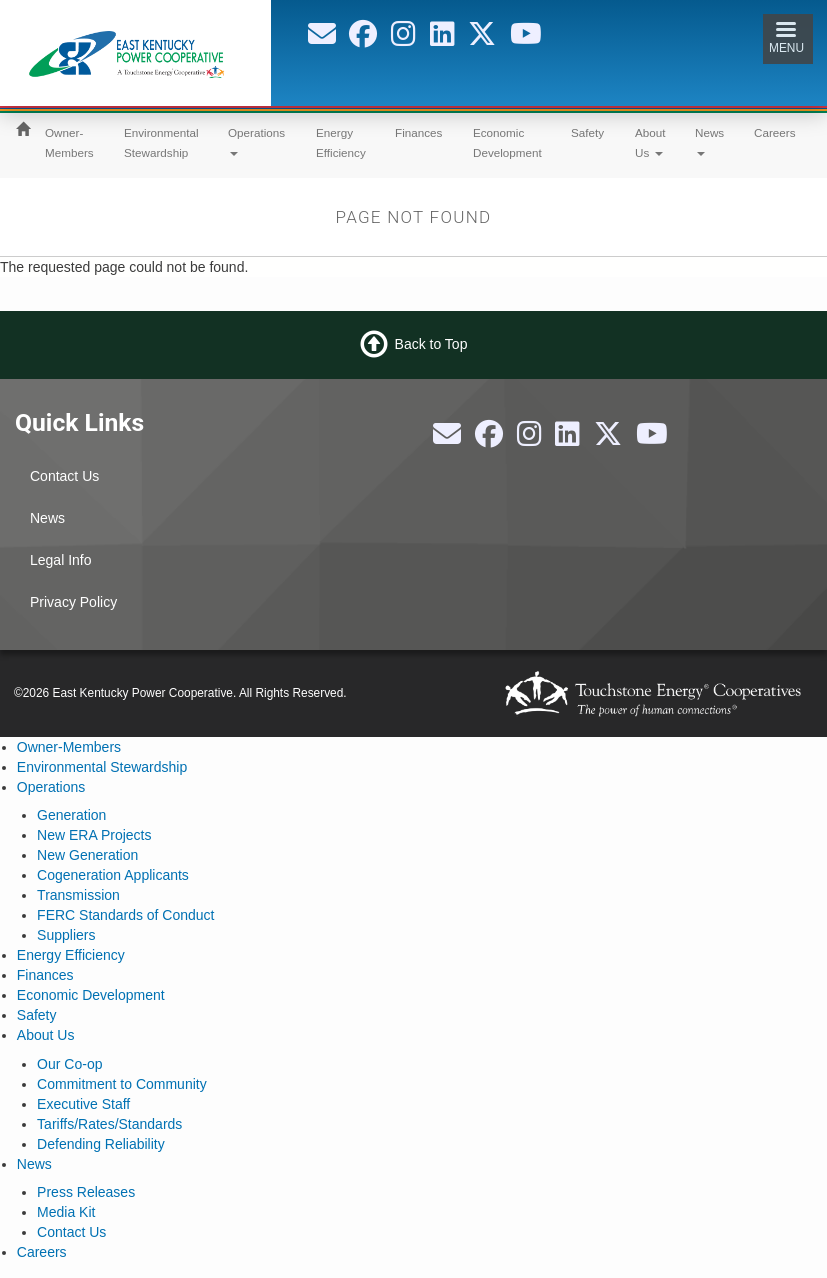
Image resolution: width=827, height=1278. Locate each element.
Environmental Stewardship (161, 142)
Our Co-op (69, 1064)
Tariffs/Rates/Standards (109, 1124)
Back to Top (431, 343)
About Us (650, 142)
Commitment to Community (122, 1084)
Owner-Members (69, 142)
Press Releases (86, 1192)
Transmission (78, 895)
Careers (775, 132)
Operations (256, 141)
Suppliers (66, 935)
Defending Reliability (101, 1144)
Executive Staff (83, 1104)
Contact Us (64, 476)
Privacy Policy (73, 602)
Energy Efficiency (341, 142)
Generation (71, 815)
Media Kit (66, 1212)
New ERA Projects (94, 835)
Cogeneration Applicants (113, 875)
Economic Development (507, 142)
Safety (587, 132)
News (709, 141)
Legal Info (61, 560)
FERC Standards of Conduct (125, 915)
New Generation (87, 855)
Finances (418, 132)
